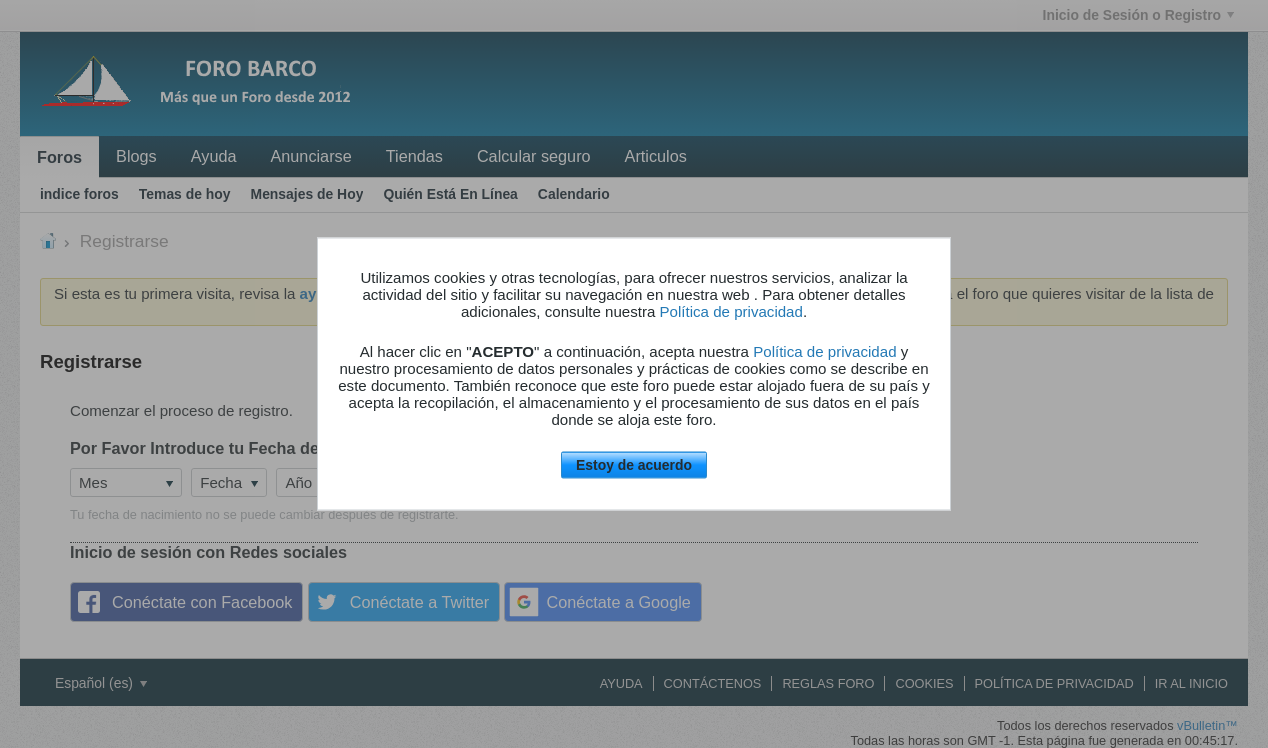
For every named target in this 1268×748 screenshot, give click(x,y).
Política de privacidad (731, 311)
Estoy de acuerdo (634, 465)
